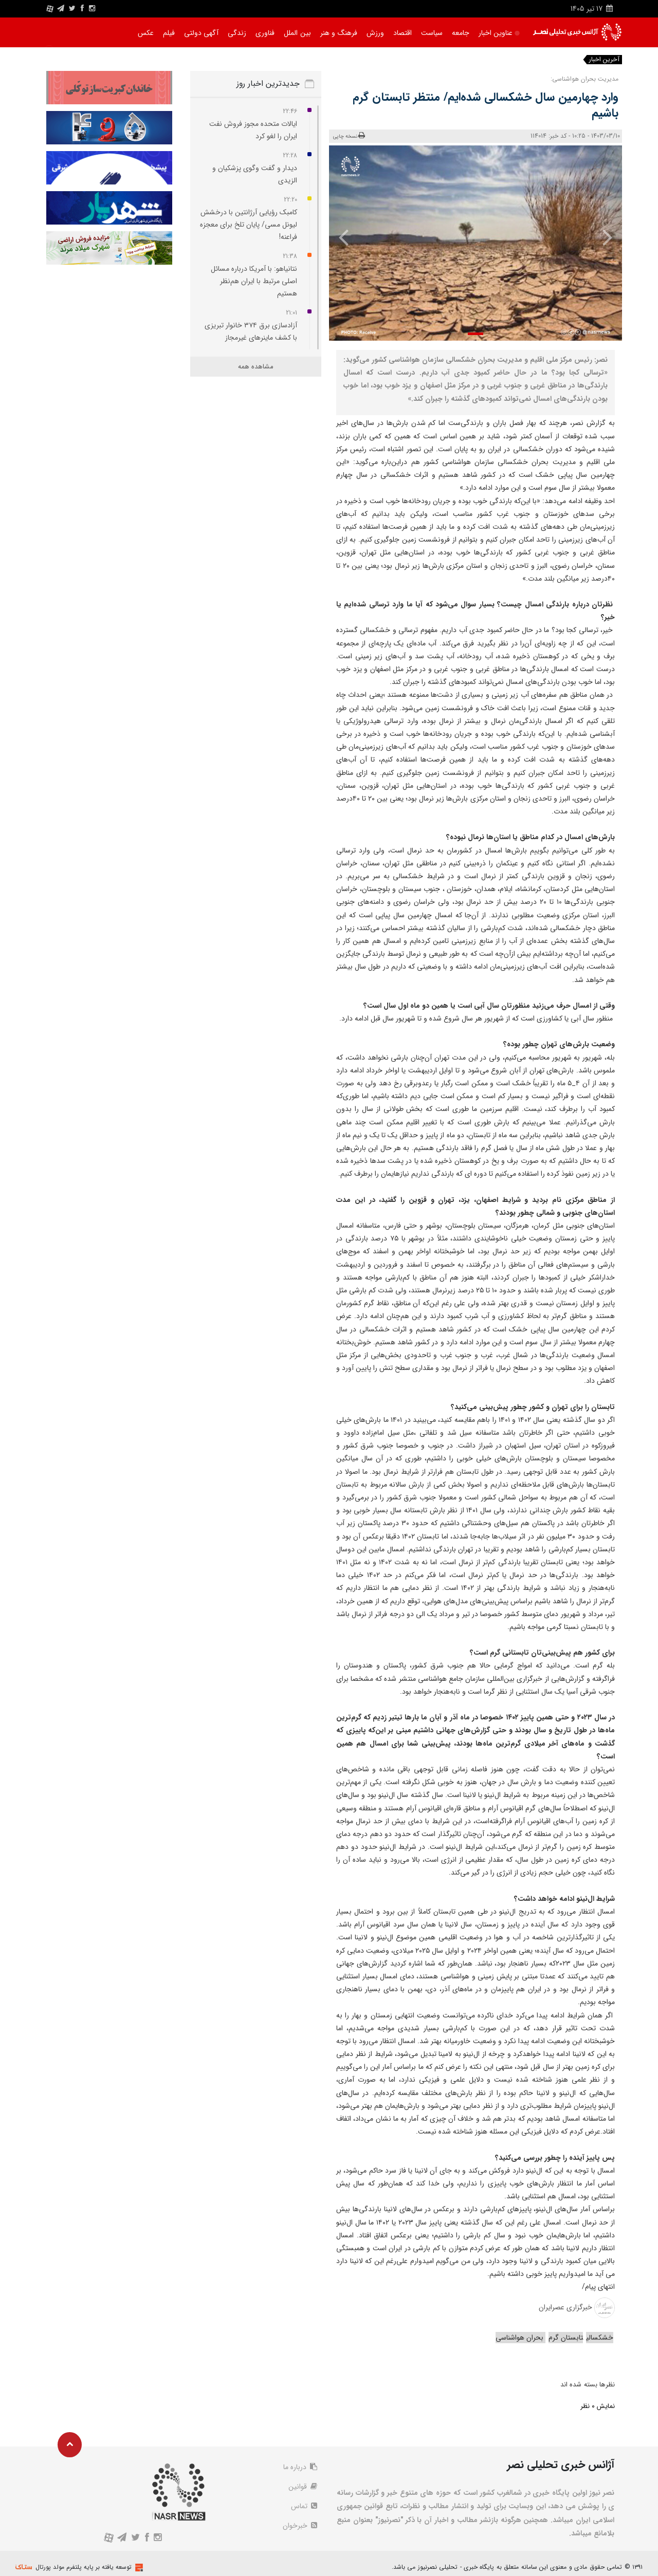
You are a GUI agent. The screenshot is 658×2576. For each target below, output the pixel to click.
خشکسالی (599, 2337)
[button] (475, 334)
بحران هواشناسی (520, 2337)
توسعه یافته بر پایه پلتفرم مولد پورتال (83, 2567)
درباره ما (300, 2467)
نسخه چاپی (349, 136)
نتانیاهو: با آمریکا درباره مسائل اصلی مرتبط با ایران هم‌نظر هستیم (254, 281)
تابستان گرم (566, 2337)
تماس (304, 2506)
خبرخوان (300, 2525)
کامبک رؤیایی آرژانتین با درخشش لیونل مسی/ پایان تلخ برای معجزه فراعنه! (248, 225)
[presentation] (600, 237)
